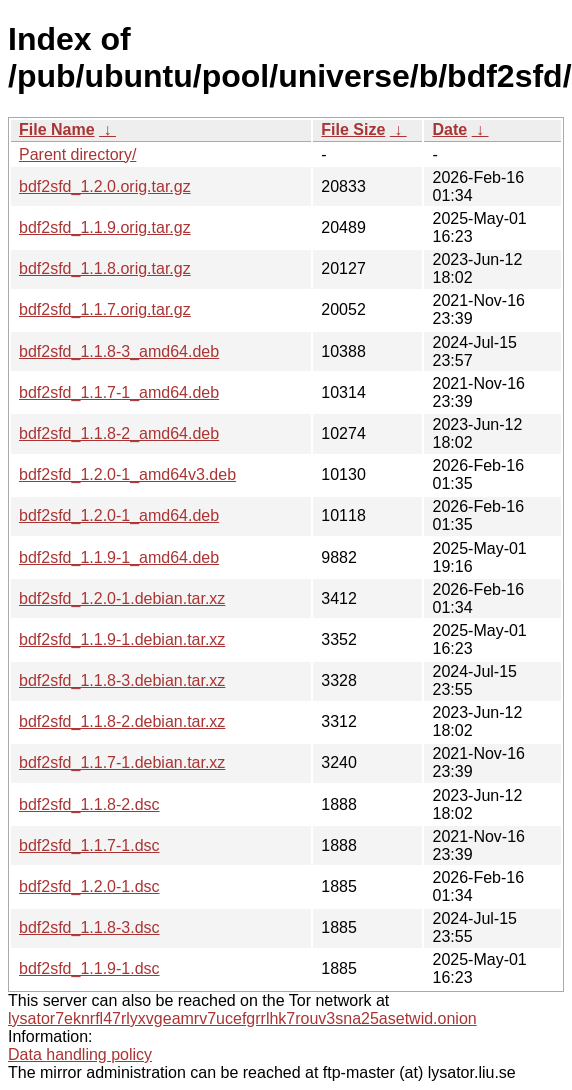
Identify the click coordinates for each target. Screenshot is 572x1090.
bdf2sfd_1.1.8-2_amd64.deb (119, 433)
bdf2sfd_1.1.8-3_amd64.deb (119, 351)
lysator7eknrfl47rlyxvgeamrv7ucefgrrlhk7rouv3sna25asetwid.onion (242, 1018)
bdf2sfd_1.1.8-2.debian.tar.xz (122, 721)
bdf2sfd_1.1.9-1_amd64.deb (119, 557)
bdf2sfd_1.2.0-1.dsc (89, 886)
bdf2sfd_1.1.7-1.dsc (89, 845)
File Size (353, 129)
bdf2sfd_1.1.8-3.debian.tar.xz (122, 680)
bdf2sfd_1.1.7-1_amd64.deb (119, 392)
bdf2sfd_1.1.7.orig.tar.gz (105, 309)
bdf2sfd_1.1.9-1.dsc (89, 968)
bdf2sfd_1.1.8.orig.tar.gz (105, 268)
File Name (57, 129)
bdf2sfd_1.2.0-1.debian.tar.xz (122, 598)
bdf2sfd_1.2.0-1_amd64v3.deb (127, 474)
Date (449, 129)
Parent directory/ (77, 154)
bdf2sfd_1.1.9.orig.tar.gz (105, 227)
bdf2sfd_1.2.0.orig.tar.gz (105, 186)
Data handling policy (80, 1054)
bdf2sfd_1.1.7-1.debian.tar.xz (122, 762)
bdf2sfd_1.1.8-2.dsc (89, 804)
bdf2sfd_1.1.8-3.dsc (89, 927)
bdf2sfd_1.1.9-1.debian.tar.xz (122, 639)
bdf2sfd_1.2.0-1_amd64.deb (119, 515)
